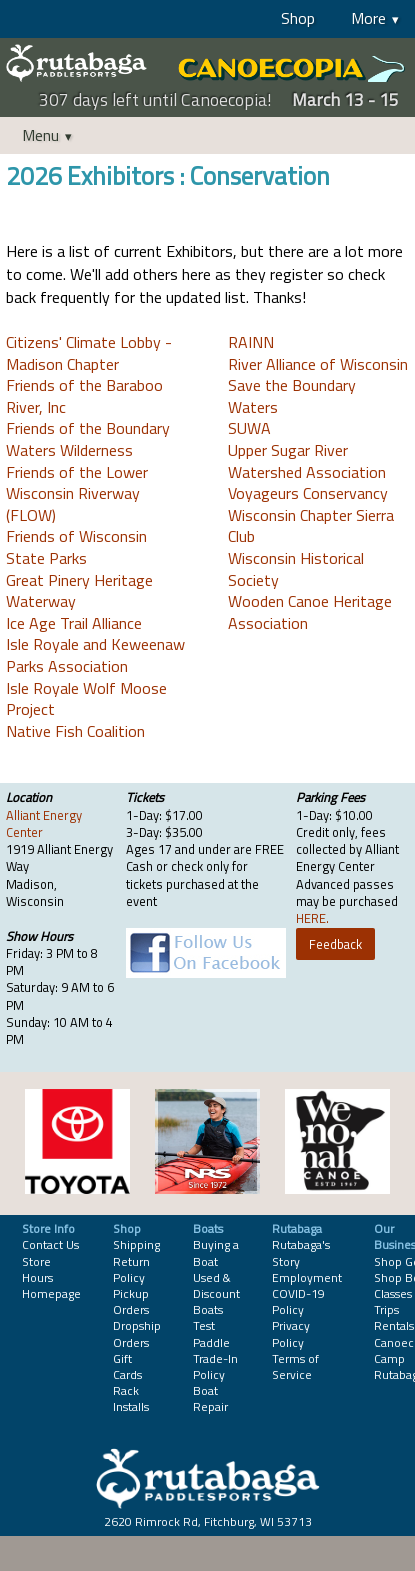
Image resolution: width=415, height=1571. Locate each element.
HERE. (312, 918)
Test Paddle (211, 1333)
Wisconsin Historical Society (296, 569)
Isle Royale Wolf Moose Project (86, 699)
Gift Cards (127, 1366)
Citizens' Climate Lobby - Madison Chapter (89, 353)
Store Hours (37, 1269)
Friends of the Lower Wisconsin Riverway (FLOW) (77, 493)
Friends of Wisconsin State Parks (76, 547)
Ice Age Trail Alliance (74, 623)
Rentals (394, 1325)
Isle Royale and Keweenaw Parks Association (95, 655)
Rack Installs (131, 1398)
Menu (40, 135)
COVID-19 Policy (298, 1301)
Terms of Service (295, 1366)
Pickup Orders (131, 1301)
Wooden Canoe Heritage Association (310, 612)
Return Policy (131, 1269)
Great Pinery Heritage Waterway (79, 591)
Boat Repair (210, 1398)
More (368, 18)
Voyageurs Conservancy (308, 493)
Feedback (335, 944)
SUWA (249, 428)
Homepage (51, 1293)
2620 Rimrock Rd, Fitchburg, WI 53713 (208, 1521)
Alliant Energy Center (44, 823)
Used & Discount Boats (216, 1293)
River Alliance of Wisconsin (318, 364)
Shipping (136, 1244)
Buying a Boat (216, 1252)
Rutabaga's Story (301, 1252)
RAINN (251, 342)
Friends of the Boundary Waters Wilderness (88, 439)
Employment (307, 1277)
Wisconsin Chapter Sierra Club (311, 526)
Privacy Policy (291, 1333)
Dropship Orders (137, 1333)
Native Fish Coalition (75, 731)
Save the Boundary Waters (292, 396)
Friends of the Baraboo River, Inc (84, 396)
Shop (298, 18)
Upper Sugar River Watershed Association (307, 461)
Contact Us (50, 1244)
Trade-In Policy (215, 1366)
